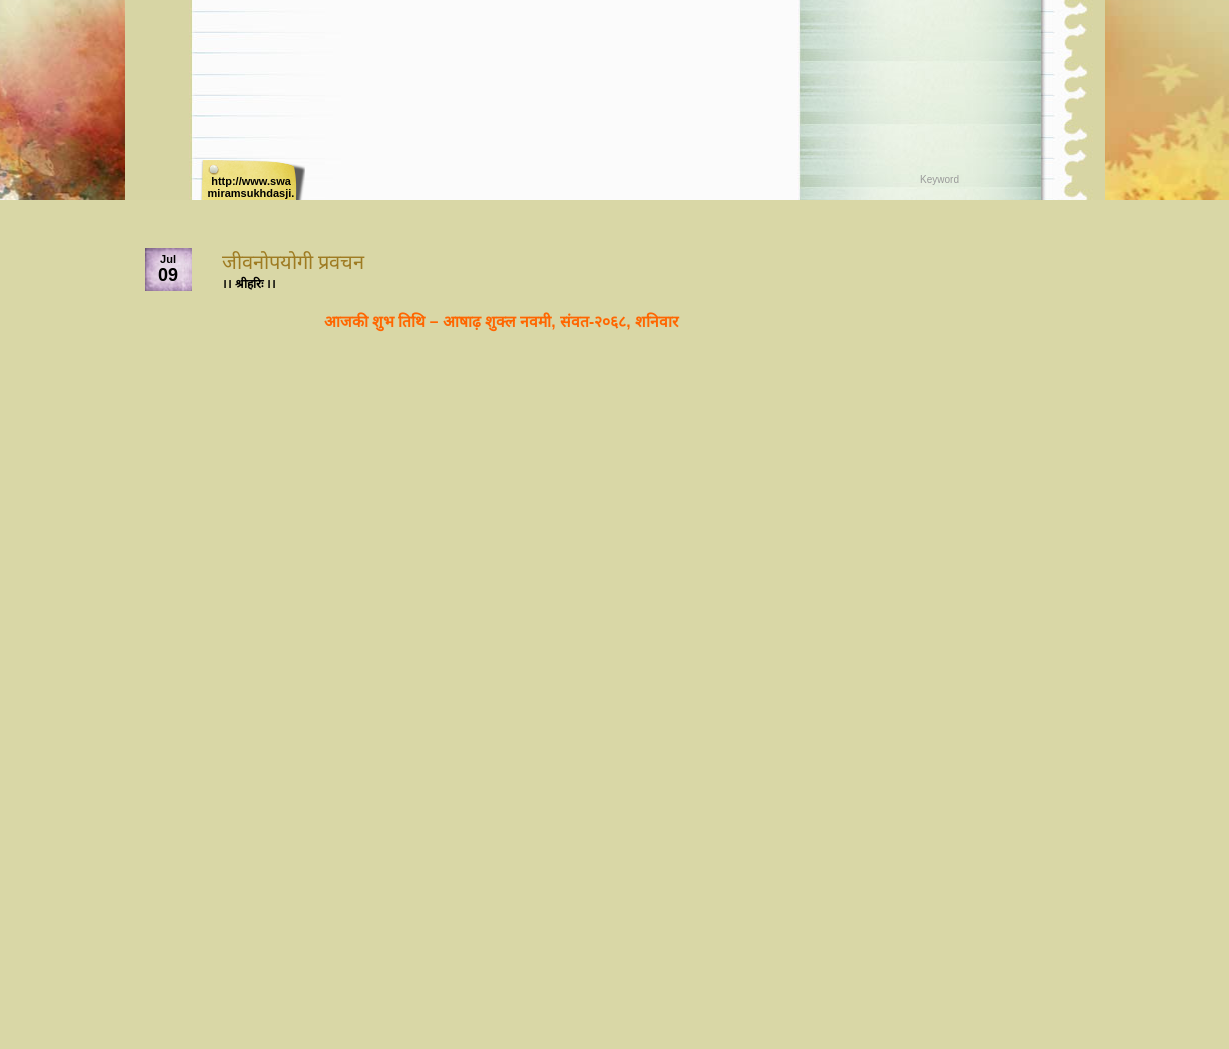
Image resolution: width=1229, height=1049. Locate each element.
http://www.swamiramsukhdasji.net (251, 187)
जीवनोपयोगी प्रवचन (293, 262)
